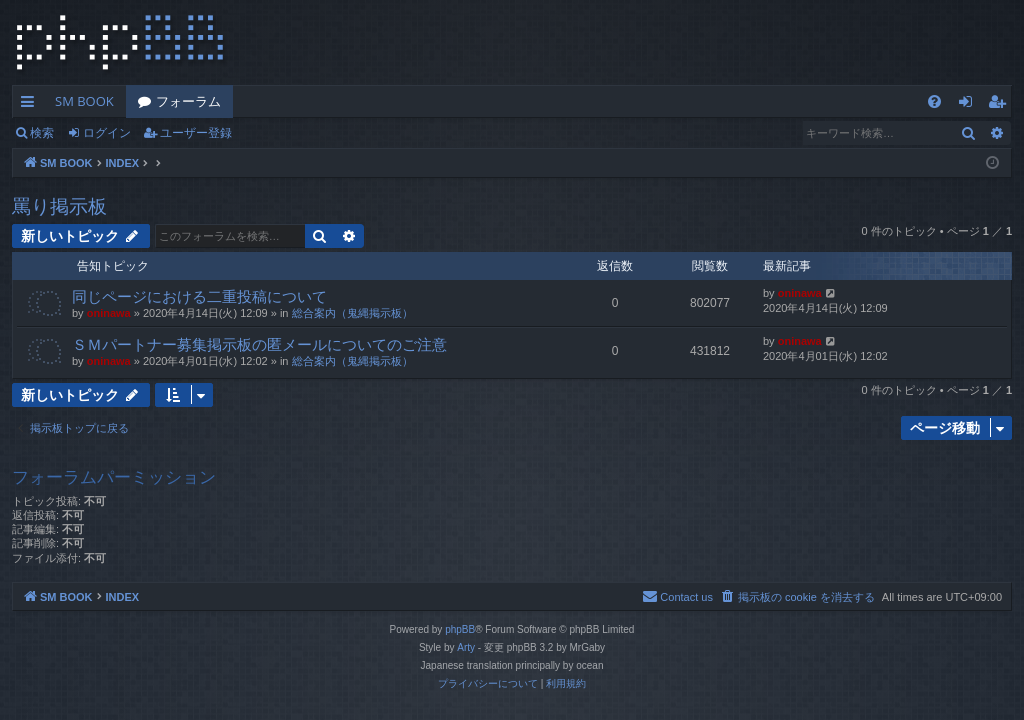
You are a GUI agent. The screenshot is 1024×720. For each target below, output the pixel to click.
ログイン (107, 132)
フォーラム (188, 101)
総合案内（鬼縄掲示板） (352, 313)
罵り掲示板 (59, 206)
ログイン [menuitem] (970, 105)
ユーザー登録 (196, 132)
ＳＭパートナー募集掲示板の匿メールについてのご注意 (259, 344)
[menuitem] (934, 101)
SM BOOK (84, 101)
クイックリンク (31, 105)
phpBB (460, 629)
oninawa (109, 313)
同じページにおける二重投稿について (199, 296)
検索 (42, 132)
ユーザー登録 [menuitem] (1001, 105)
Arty (466, 647)
